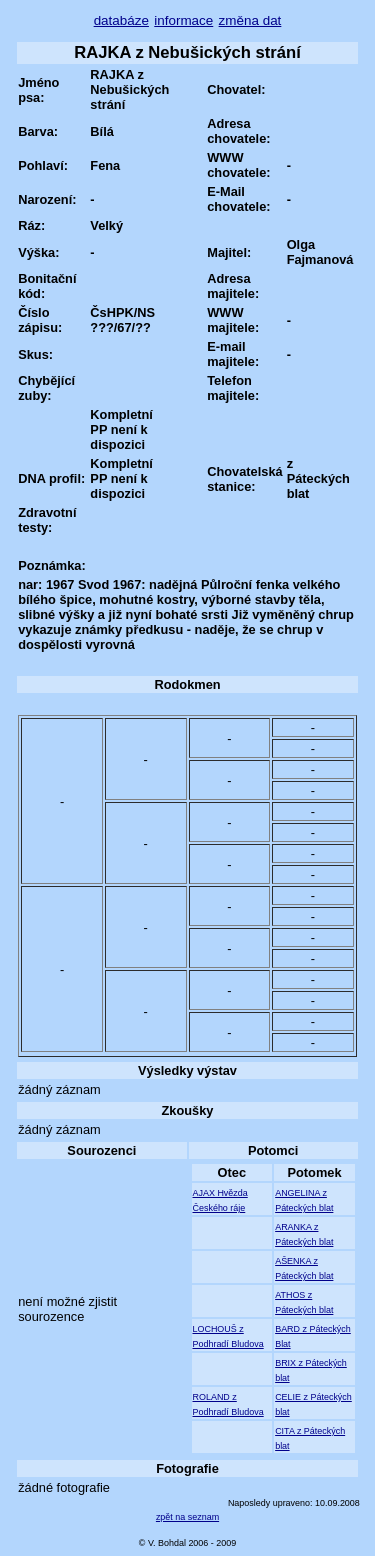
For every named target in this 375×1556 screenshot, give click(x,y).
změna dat (250, 20)
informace (183, 20)
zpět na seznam (187, 1517)
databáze (121, 20)
